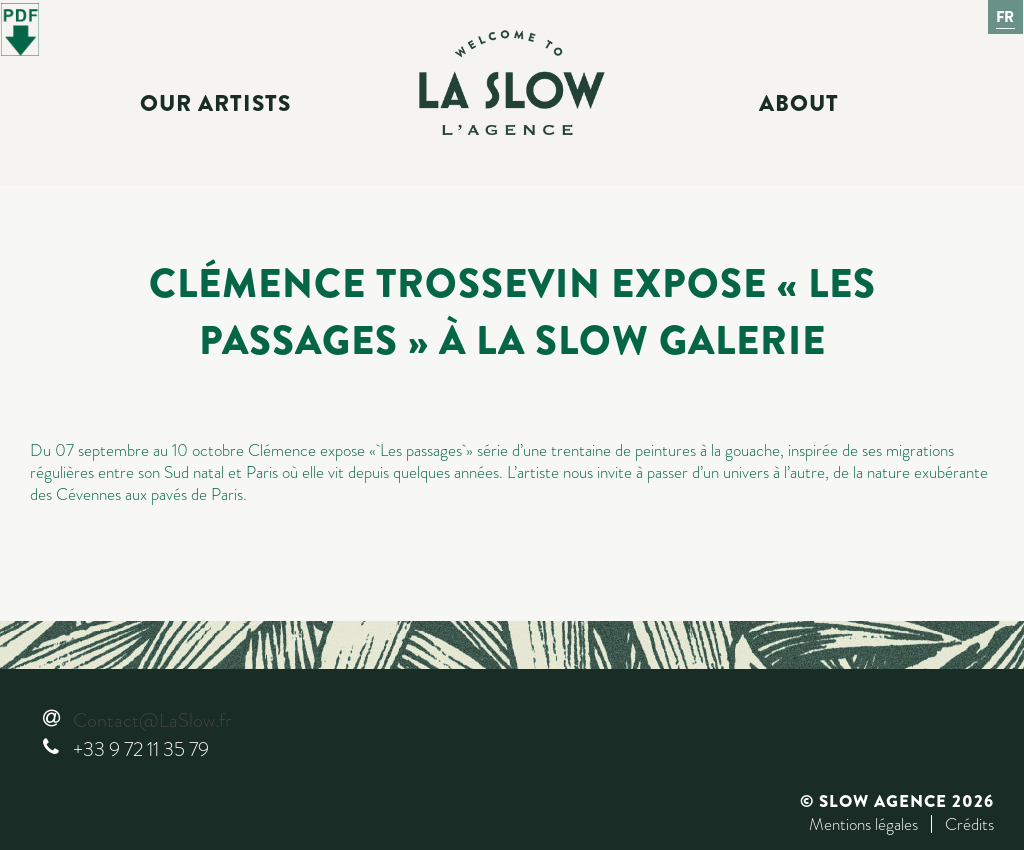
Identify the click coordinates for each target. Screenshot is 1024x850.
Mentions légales (863, 824)
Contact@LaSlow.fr (152, 720)
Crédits (969, 824)
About (799, 104)
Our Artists (215, 104)
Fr (1006, 17)
